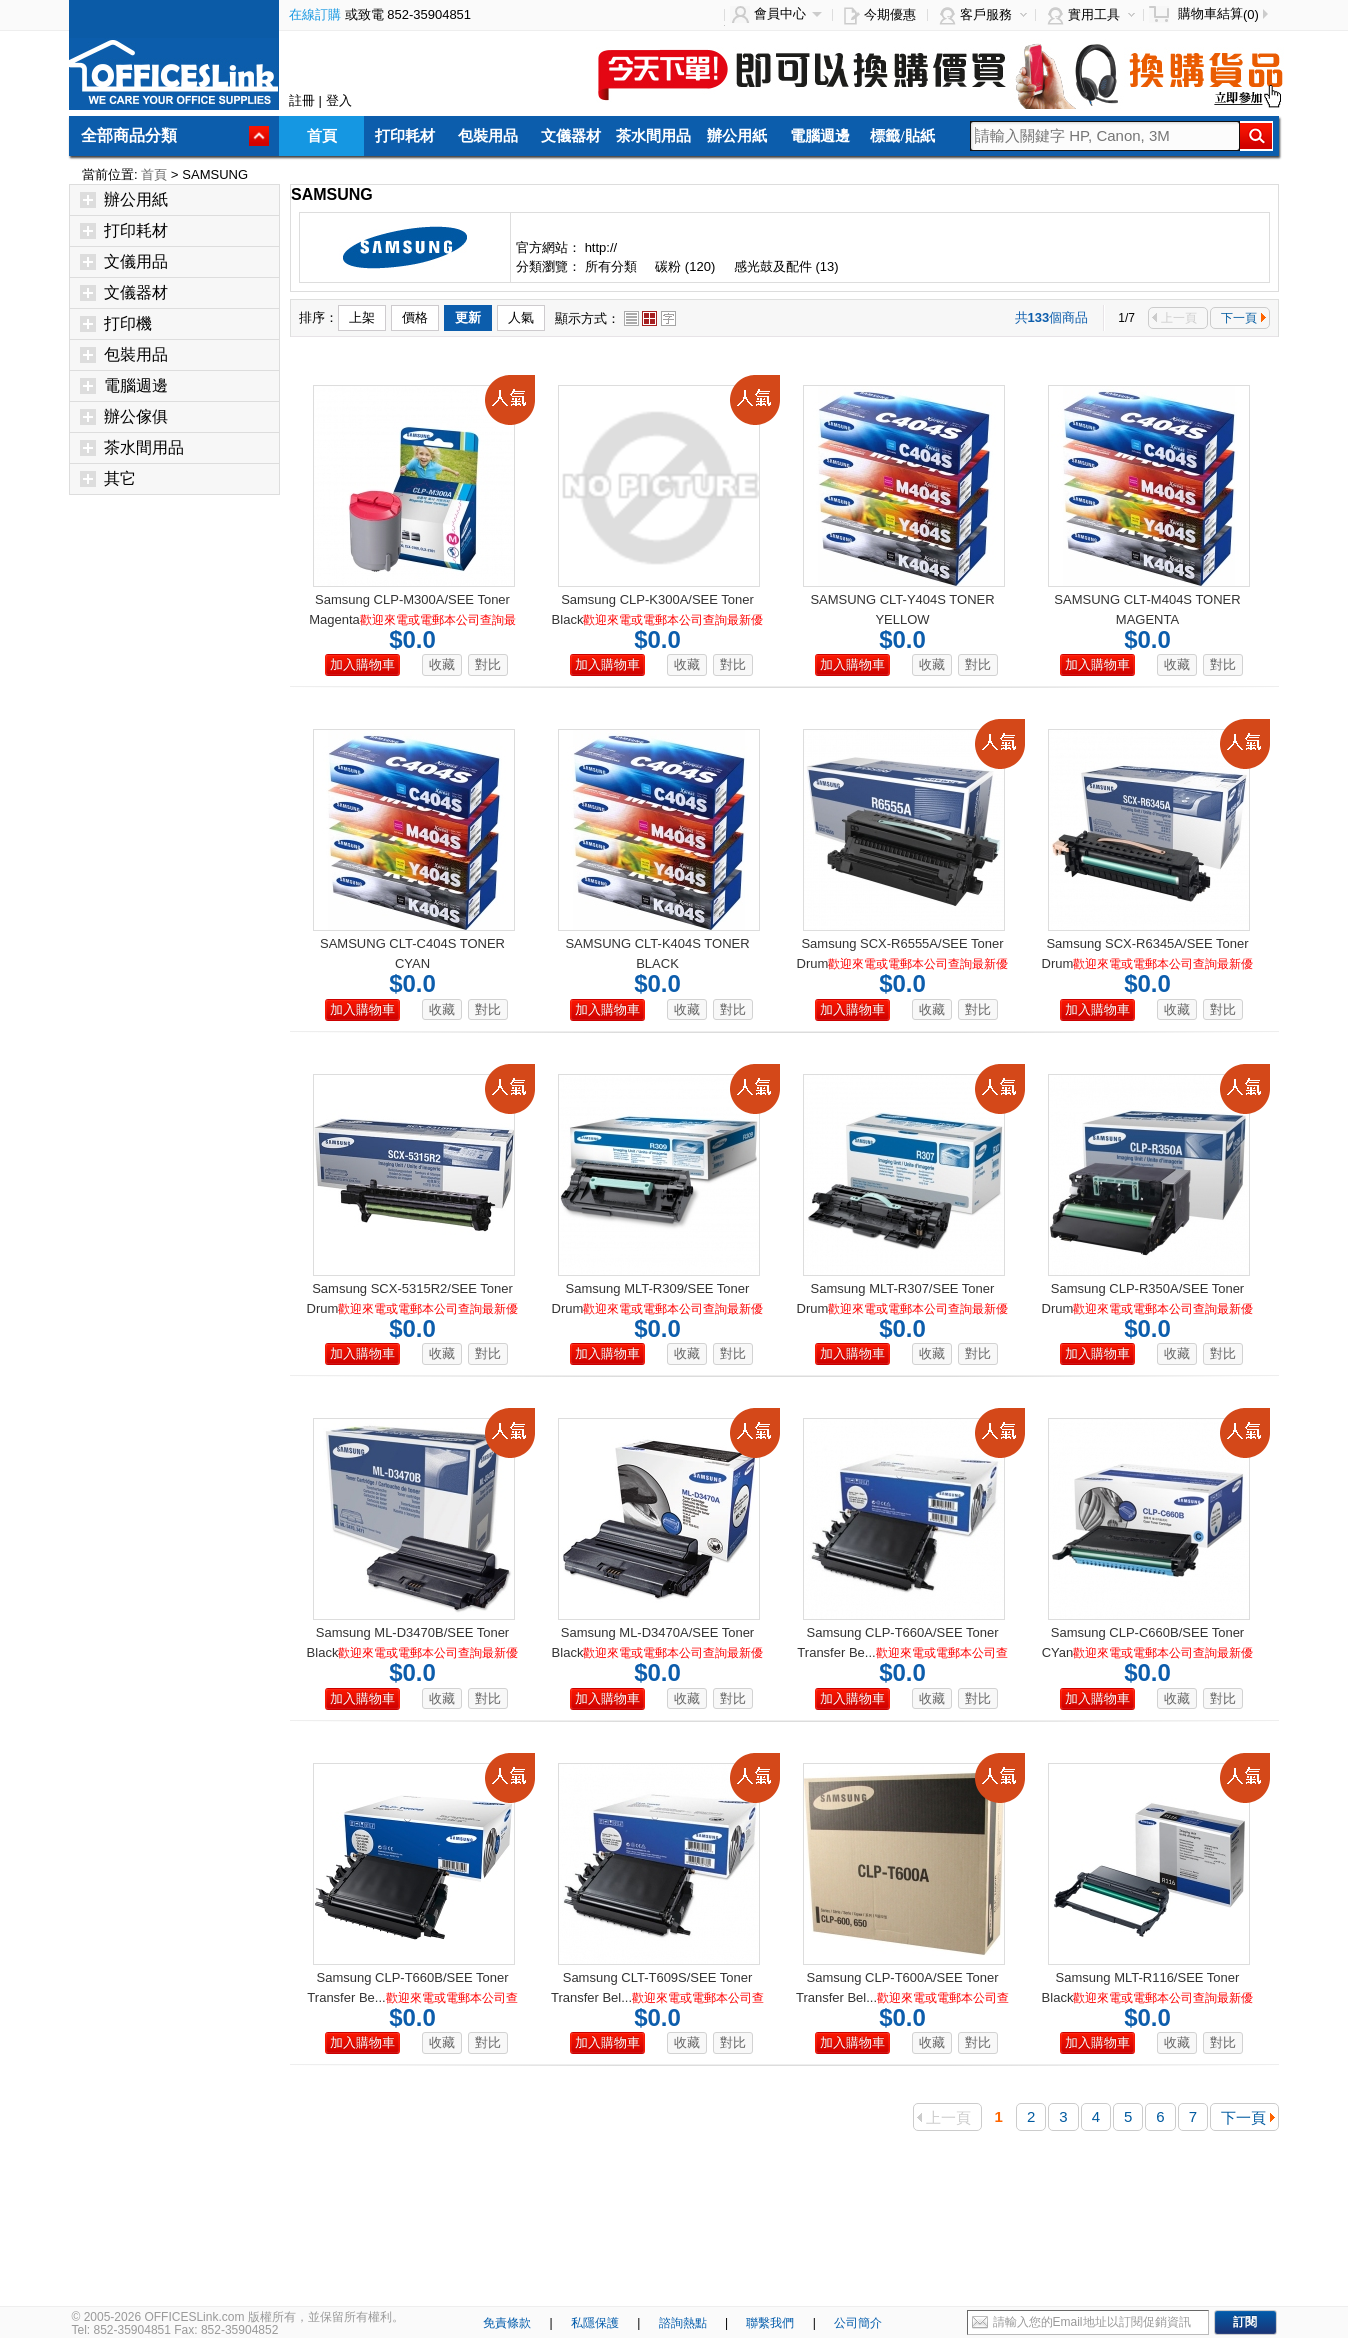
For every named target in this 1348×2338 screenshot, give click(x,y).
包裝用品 (488, 136)
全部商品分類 (129, 135)
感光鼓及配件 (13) (786, 266)
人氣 (521, 317)
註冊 (302, 100)
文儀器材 (571, 136)
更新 (468, 317)
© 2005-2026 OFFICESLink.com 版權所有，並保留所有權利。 (238, 2317)
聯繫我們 (770, 2323)
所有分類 (613, 266)
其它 (108, 478)
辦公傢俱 (124, 416)
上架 (362, 317)
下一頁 (1243, 318)
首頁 (322, 136)
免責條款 (507, 2323)
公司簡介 (858, 2323)
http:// (601, 247)
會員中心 (780, 13)
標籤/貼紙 (902, 136)
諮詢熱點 (683, 2323)
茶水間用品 (653, 136)
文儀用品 (124, 261)
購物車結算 (1210, 13)
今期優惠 (890, 14)
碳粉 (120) (685, 266)
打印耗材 (405, 136)
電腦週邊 (820, 136)
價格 (415, 317)
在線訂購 (315, 14)
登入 (339, 100)
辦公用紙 (737, 136)
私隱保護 (595, 2323)
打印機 (116, 323)
